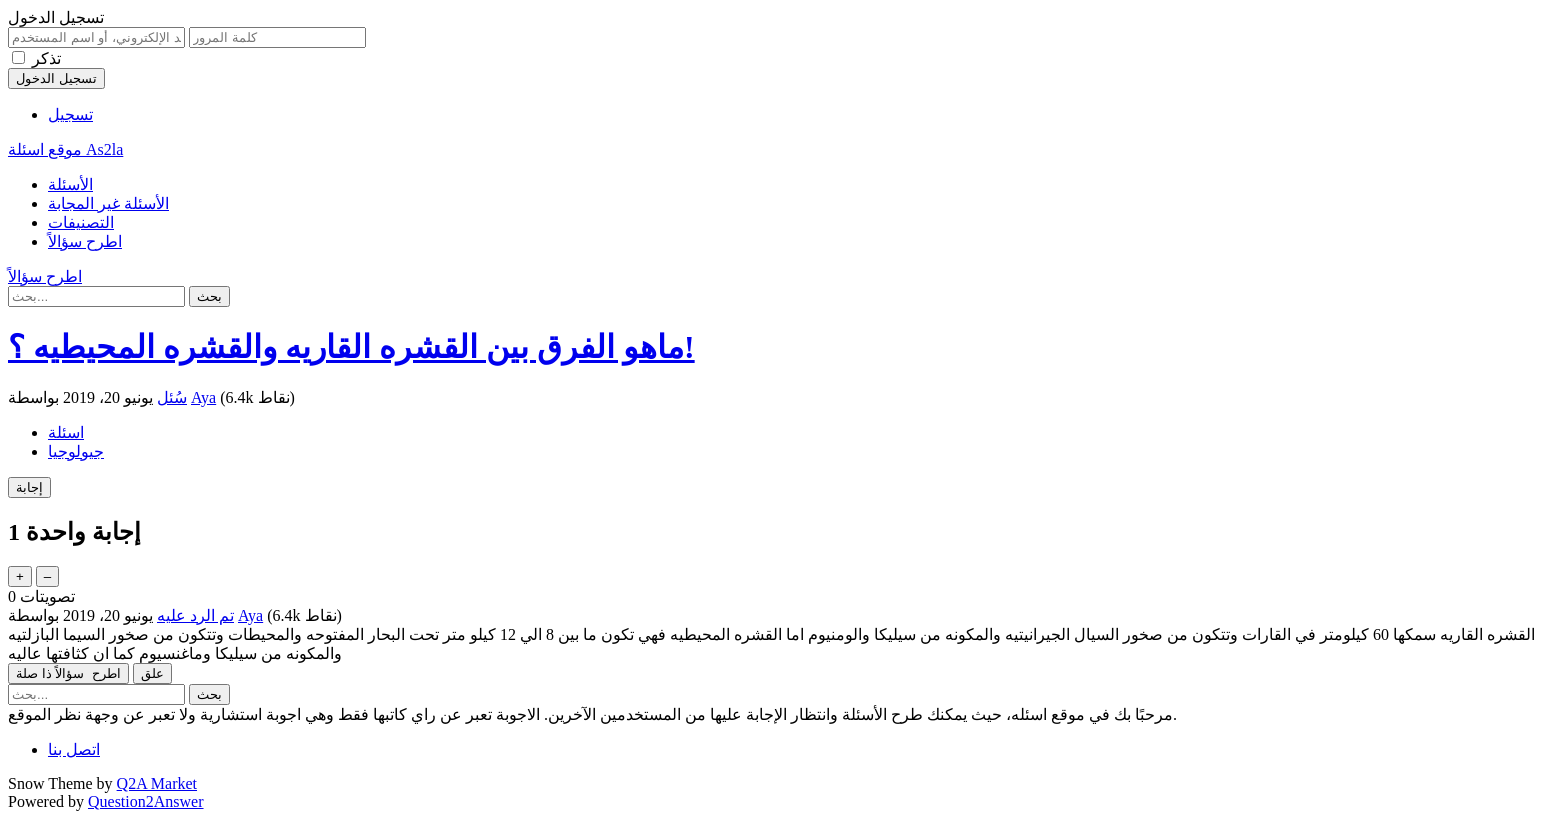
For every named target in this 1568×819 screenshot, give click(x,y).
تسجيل (70, 114)
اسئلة (66, 432)
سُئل (172, 397)
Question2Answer (146, 801)
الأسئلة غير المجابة (108, 203)
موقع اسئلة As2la (65, 149)
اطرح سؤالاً (85, 241)
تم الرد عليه (195, 615)
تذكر (46, 58)
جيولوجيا (76, 451)
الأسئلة (70, 184)
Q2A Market (157, 783)
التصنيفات (81, 222)
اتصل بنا (74, 749)
